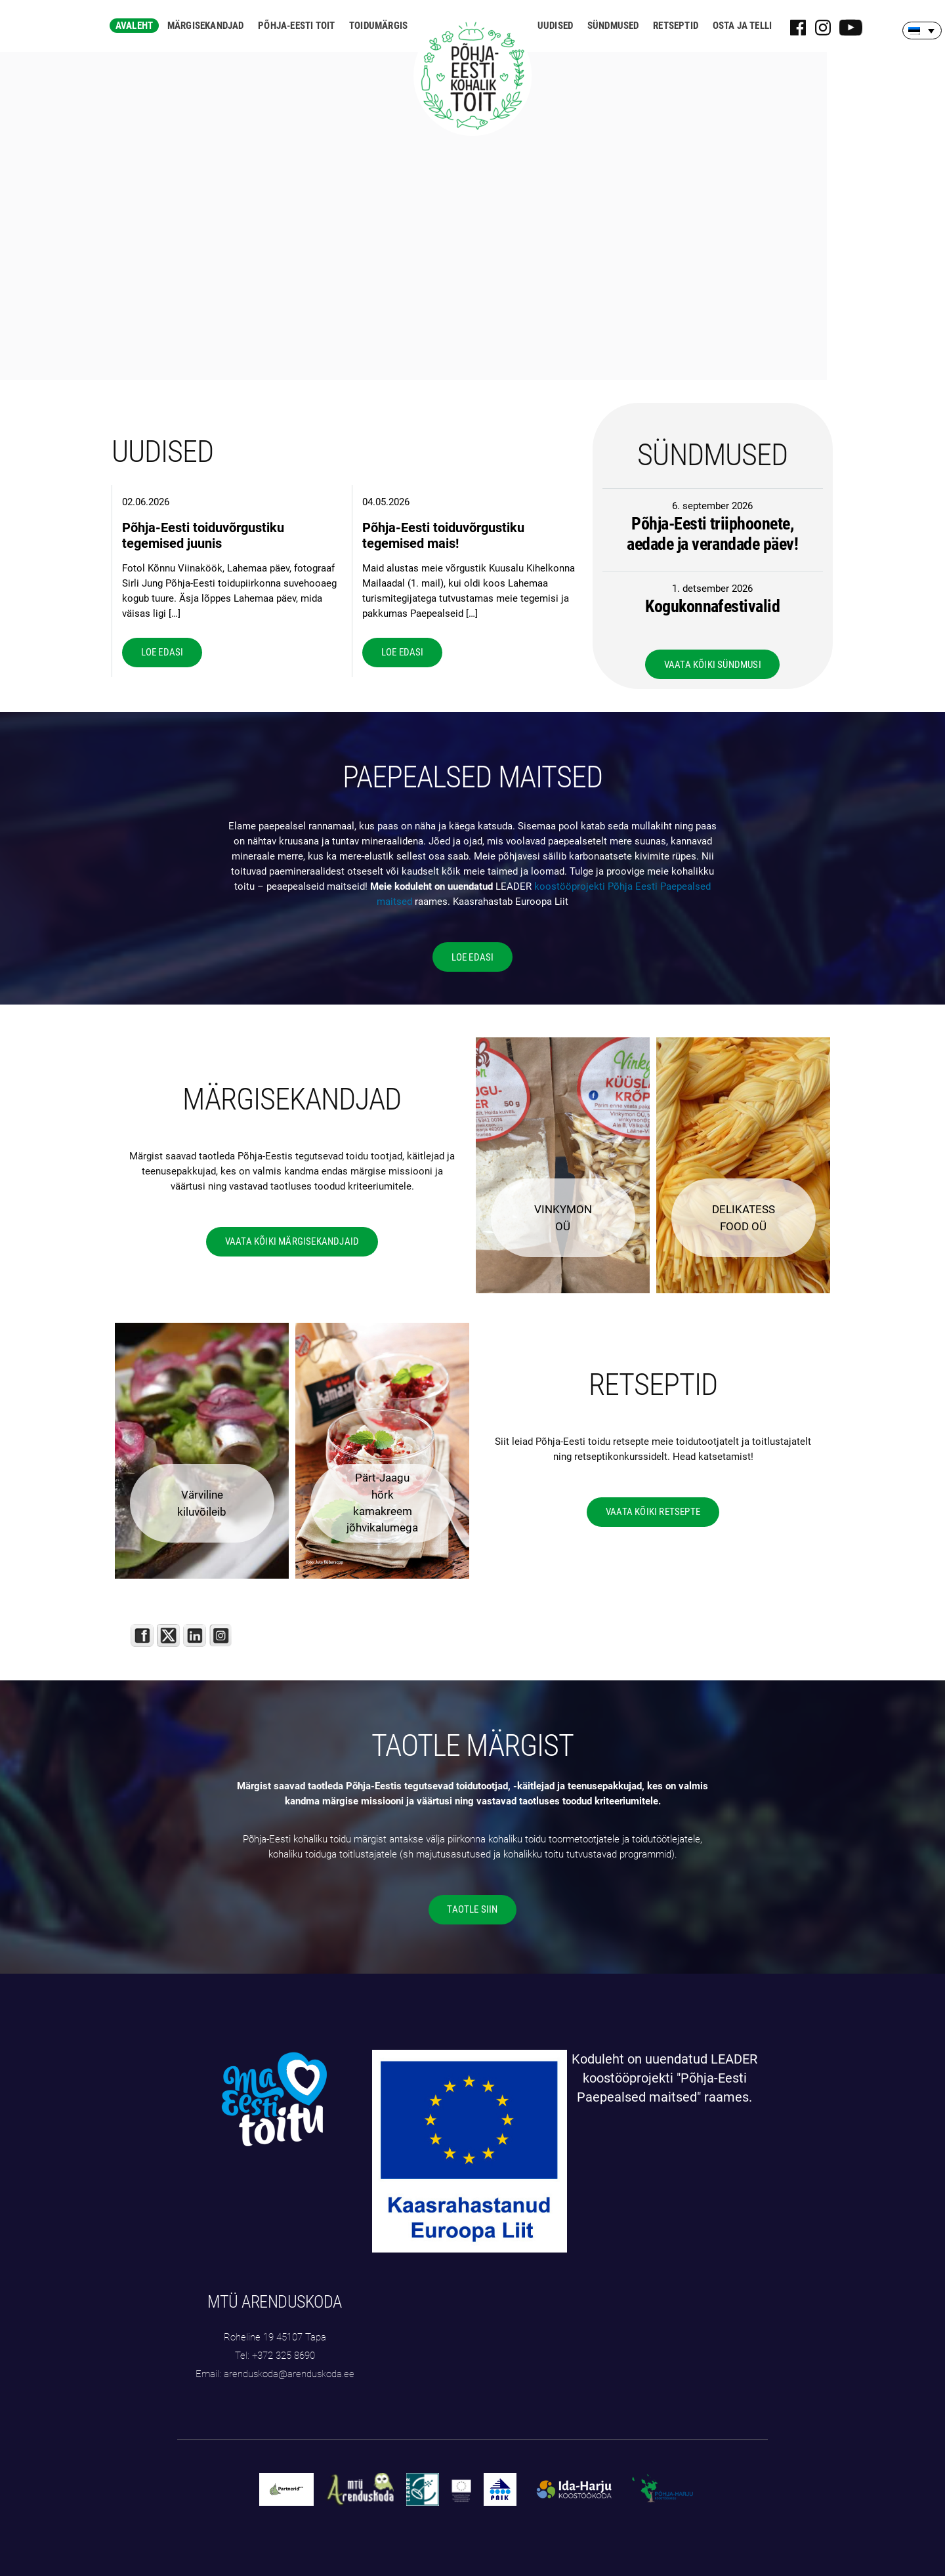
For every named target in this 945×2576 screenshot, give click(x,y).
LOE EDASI (162, 652)
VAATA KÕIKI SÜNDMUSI (712, 665)
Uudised (555, 25)
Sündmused (613, 25)
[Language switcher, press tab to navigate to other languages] (922, 30)
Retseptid (675, 25)
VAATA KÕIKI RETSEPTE (653, 1512)
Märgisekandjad (205, 25)
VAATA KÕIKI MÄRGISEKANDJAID (292, 1241)
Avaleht (134, 25)
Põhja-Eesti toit (296, 25)
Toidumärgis (378, 25)
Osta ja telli (742, 25)
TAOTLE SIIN (472, 1909)
